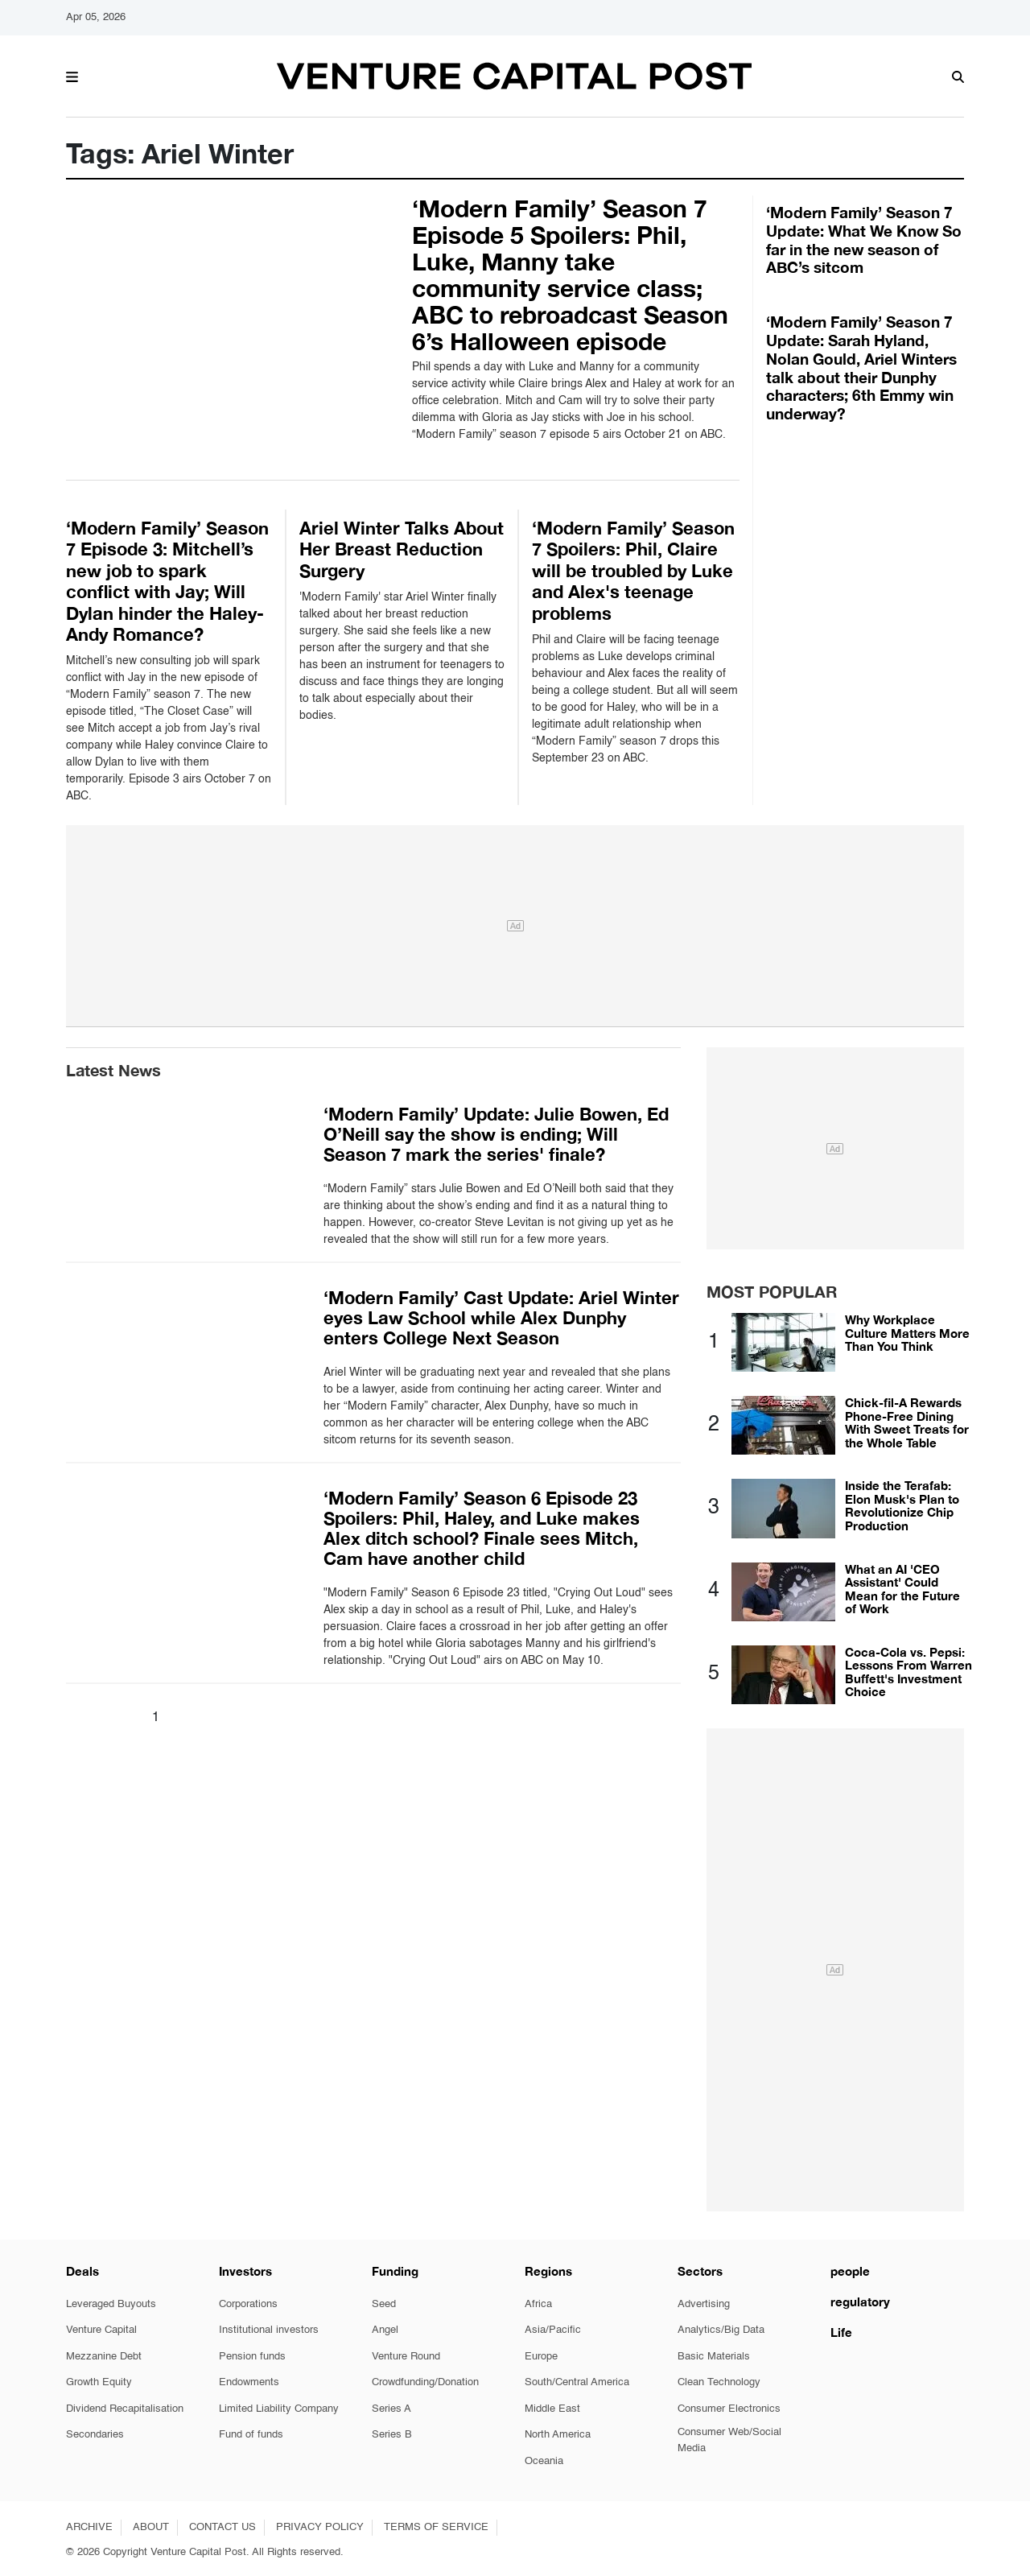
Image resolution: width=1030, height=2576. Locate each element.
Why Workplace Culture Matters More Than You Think (907, 1332)
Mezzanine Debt (104, 2356)
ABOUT (151, 2527)
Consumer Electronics (729, 2409)
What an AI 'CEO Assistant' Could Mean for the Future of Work (902, 1589)
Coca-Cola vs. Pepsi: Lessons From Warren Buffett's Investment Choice (908, 1672)
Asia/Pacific (553, 2330)
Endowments (249, 2382)
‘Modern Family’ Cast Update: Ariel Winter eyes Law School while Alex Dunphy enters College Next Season (501, 1317)
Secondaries (95, 2434)
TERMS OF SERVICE (436, 2527)
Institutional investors (269, 2330)
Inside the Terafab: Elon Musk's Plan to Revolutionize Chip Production (902, 1505)
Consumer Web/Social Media (729, 2440)
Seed (384, 2304)
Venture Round (406, 2356)
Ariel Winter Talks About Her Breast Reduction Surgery (401, 549)
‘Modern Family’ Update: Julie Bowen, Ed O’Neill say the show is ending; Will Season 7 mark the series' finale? (496, 1134)
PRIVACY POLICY (320, 2527)
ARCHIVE (89, 2527)
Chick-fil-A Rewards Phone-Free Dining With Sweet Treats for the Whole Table (907, 1422)
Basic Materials (714, 2356)
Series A (391, 2409)
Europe (541, 2356)
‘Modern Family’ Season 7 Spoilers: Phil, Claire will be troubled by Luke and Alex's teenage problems (633, 571)
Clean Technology (719, 2382)
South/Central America (577, 2382)
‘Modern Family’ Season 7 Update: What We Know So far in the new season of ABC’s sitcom (864, 239)
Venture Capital (101, 2330)
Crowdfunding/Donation (425, 2382)
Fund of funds (251, 2434)
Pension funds (252, 2356)
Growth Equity (99, 2382)
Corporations (248, 2304)
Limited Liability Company (279, 2409)
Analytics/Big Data (721, 2330)
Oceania (544, 2461)
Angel (385, 2330)
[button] (72, 75)
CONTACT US (222, 2527)
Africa (538, 2304)
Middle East (552, 2409)
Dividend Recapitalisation (124, 2409)
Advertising (704, 2304)
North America (558, 2434)
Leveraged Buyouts (111, 2304)
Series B (392, 2434)
